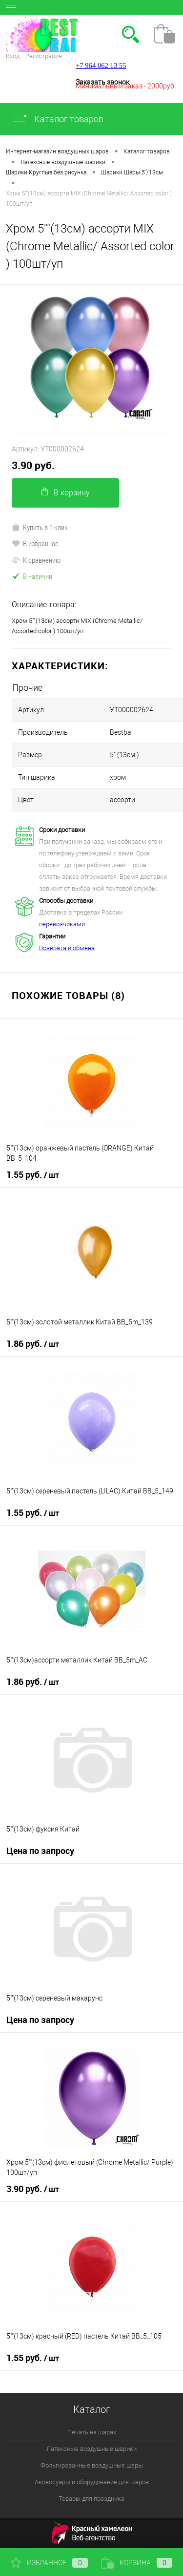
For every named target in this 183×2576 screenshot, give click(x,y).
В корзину (65, 492)
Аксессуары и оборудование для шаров (92, 2482)
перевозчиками (62, 924)
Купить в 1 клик (40, 527)
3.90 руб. (33, 465)
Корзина (136, 2563)
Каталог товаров (57, 119)
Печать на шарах (91, 2432)
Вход (13, 56)
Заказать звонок (102, 82)
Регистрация (43, 56)
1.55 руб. (32, 1175)
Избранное (49, 2563)
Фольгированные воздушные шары (92, 2465)
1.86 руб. (32, 1344)
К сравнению (36, 560)
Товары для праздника (91, 2498)
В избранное (35, 543)
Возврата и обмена (67, 948)
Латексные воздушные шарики (91, 2448)
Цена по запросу (40, 1851)
